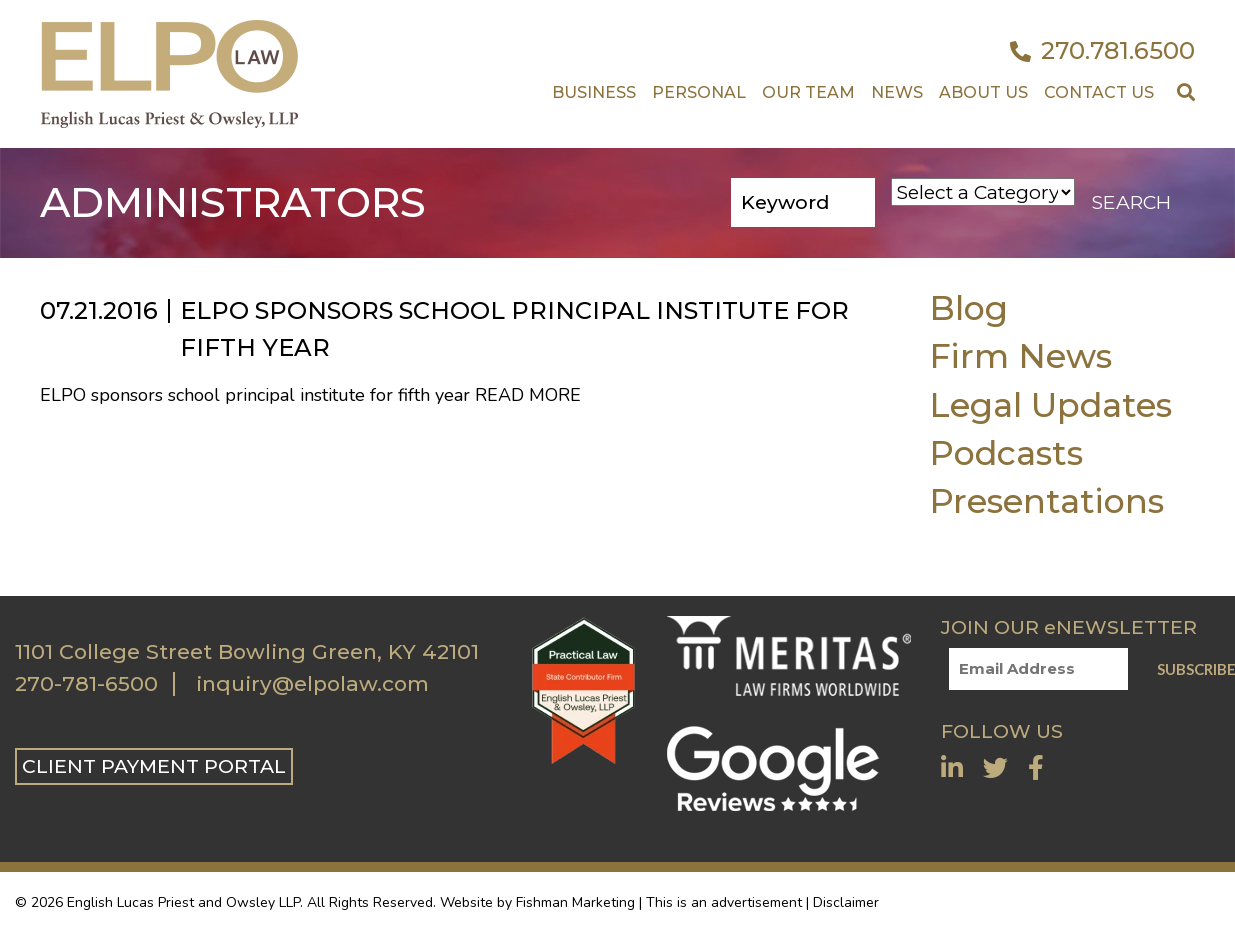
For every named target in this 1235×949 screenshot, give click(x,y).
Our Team (808, 92)
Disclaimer (846, 902)
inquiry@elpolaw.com (312, 684)
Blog (968, 307)
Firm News (1020, 355)
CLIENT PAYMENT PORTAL (154, 766)
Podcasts (1006, 452)
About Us (983, 92)
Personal (699, 92)
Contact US (1099, 92)
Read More (528, 395)
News (897, 92)
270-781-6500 (86, 684)
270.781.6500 (1102, 51)
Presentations (1046, 500)
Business (594, 92)
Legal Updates (1050, 404)
